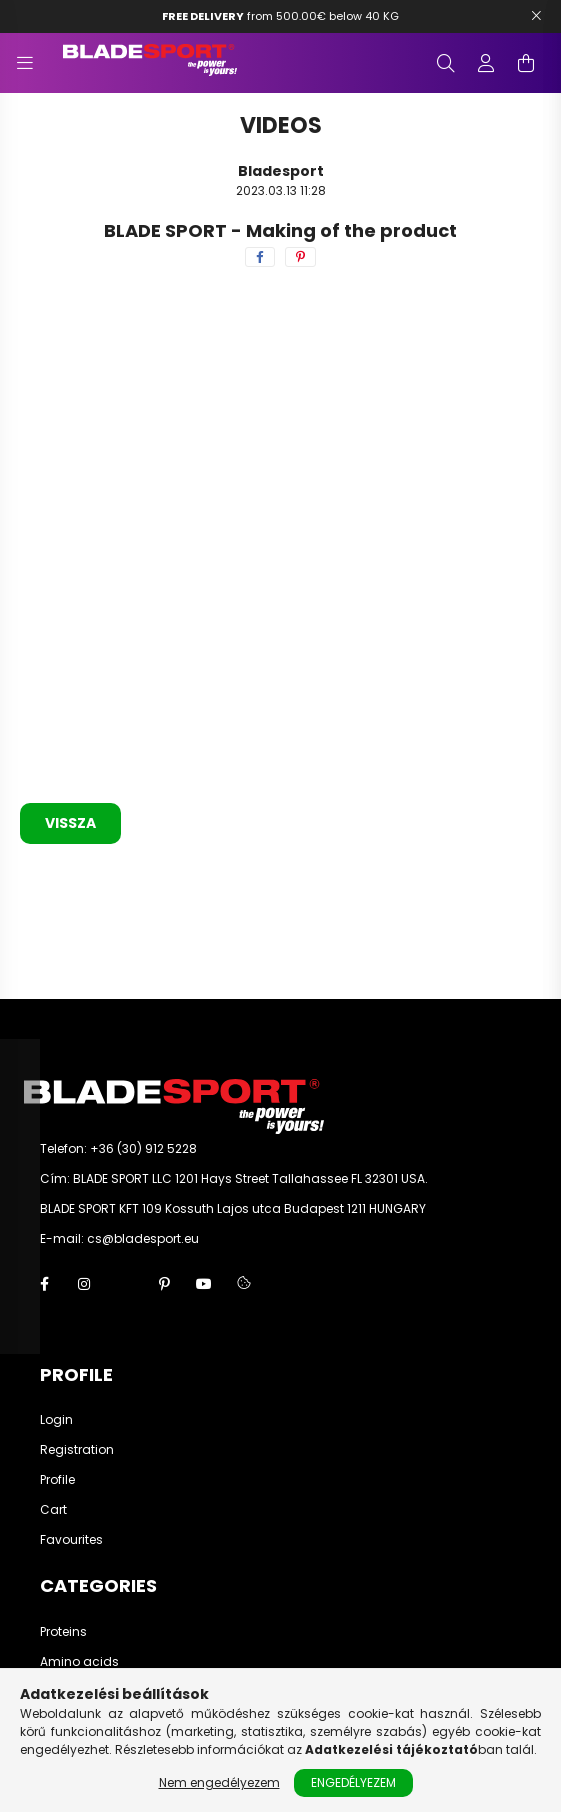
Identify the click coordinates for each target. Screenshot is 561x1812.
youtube (204, 1284)
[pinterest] (300, 257)
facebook (44, 1284)
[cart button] (526, 63)
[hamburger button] (25, 63)
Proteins (63, 1632)
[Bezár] (536, 16)
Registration (77, 1450)
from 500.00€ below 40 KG (280, 16)
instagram (84, 1284)
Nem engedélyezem (219, 1782)
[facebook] (260, 257)
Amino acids (79, 1662)
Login (56, 1420)
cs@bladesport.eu (143, 1238)
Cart (53, 1510)
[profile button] (486, 63)
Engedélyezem (353, 1782)
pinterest (164, 1284)
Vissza (70, 823)
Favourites (71, 1540)
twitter (124, 1284)
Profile (57, 1480)
